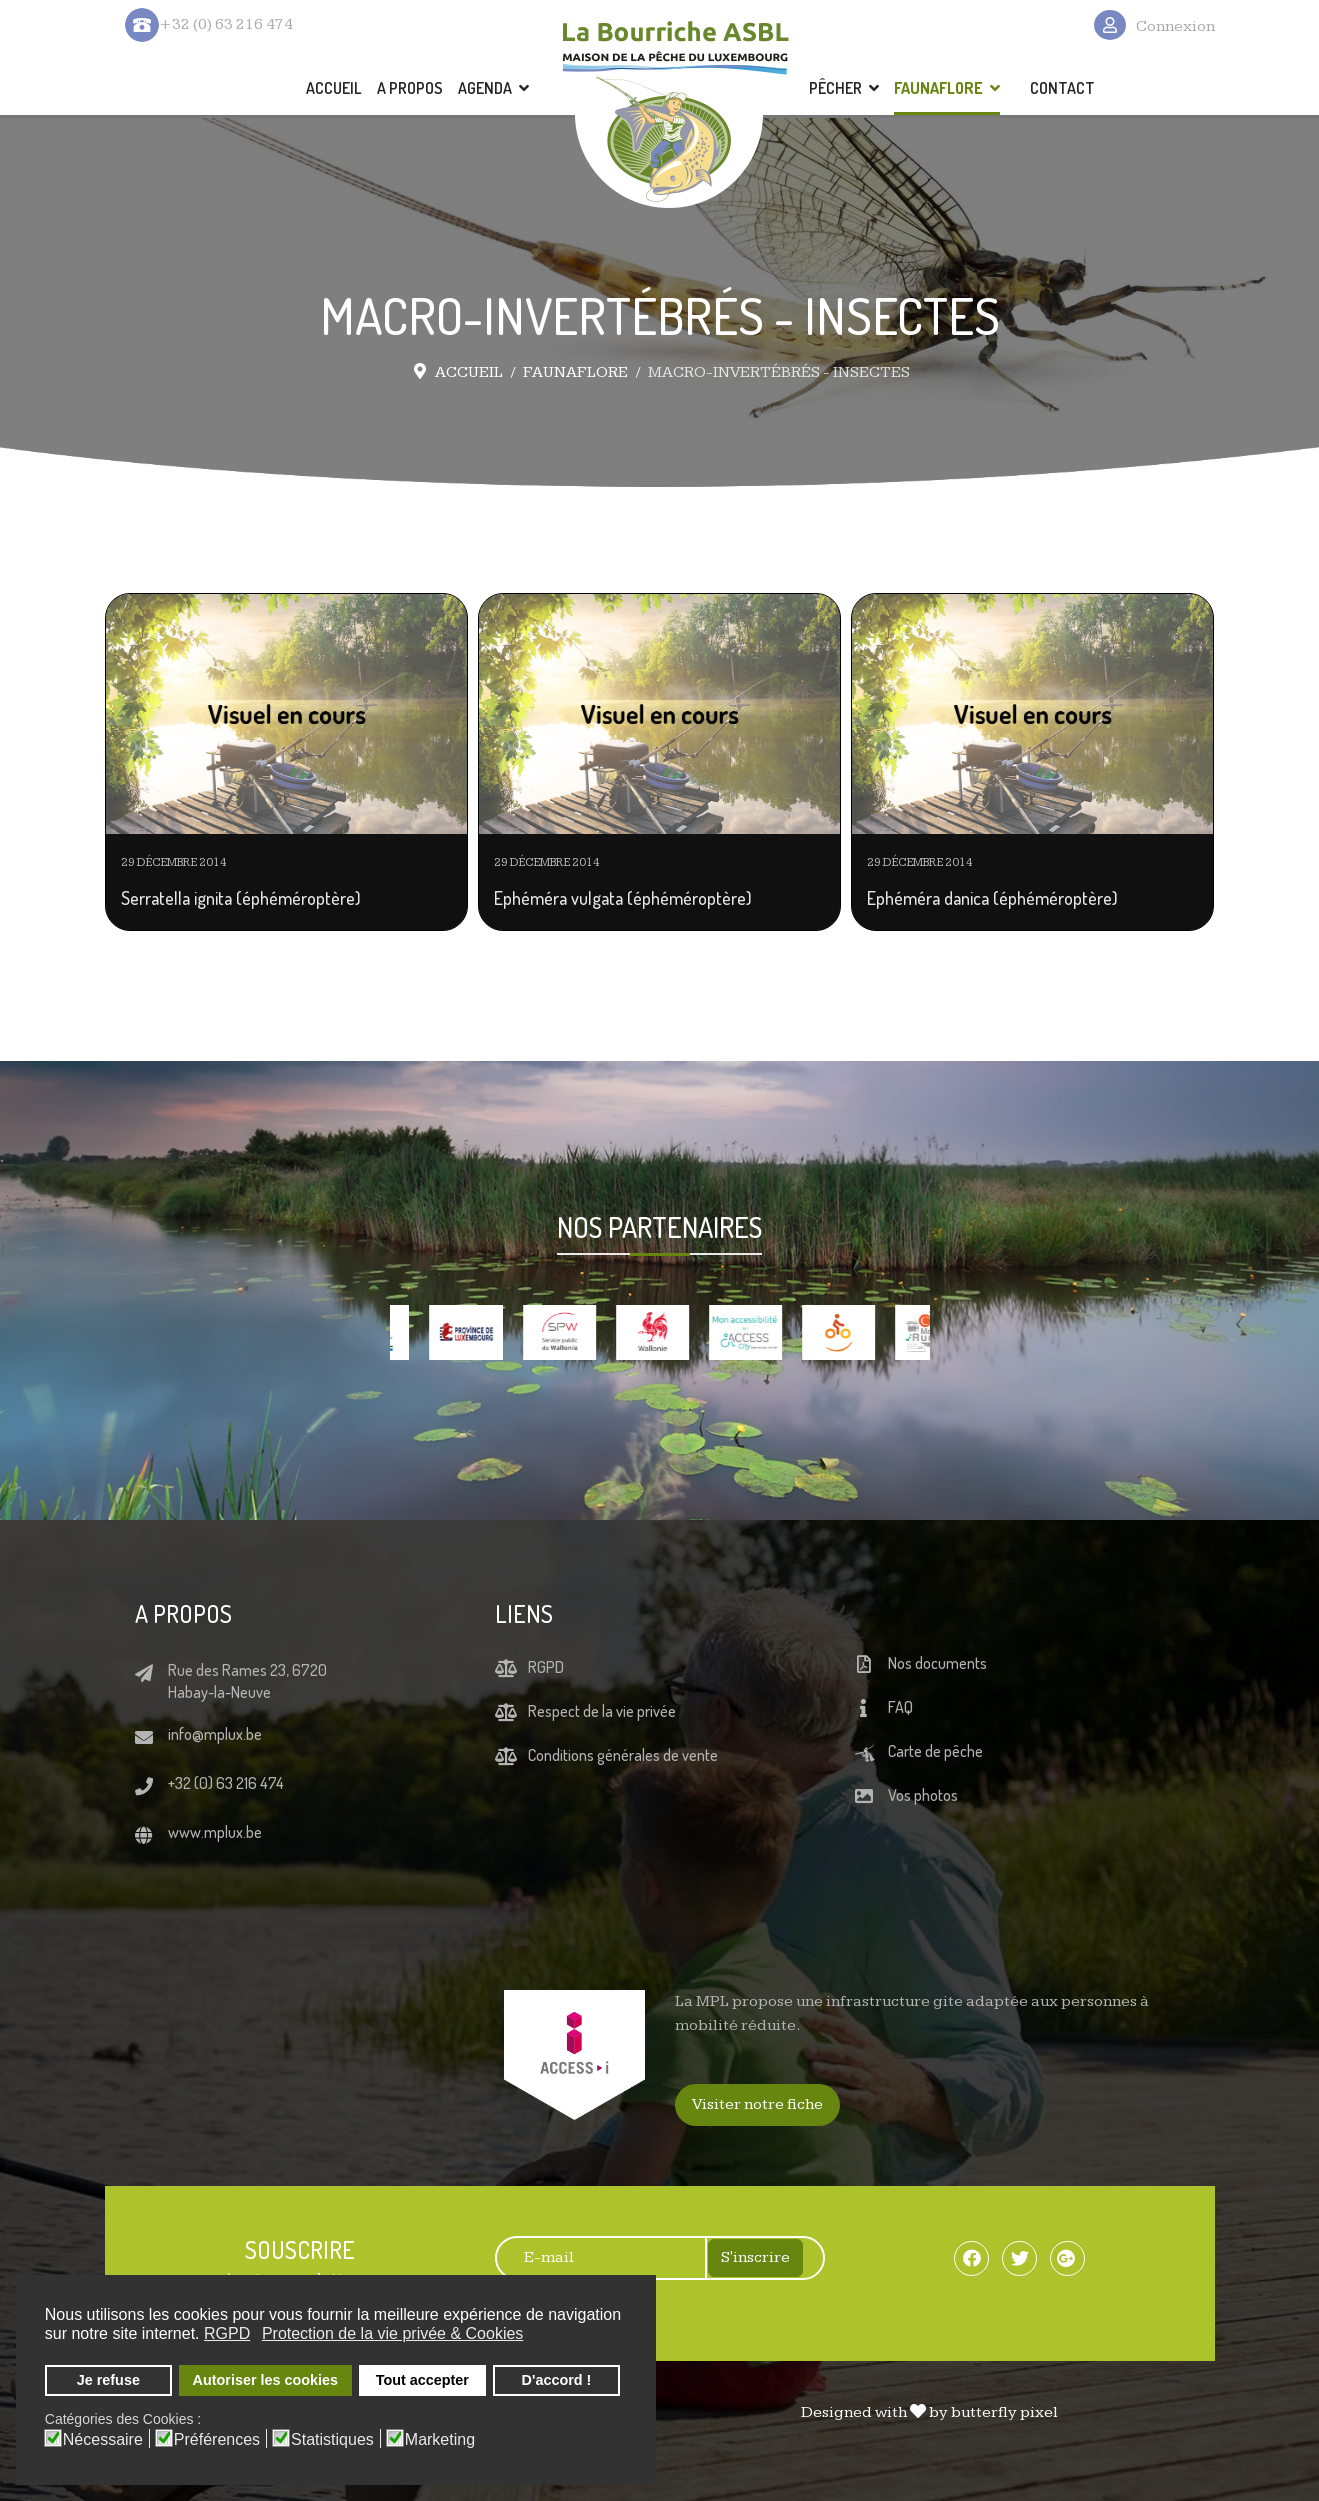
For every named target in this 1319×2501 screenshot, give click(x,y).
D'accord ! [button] (557, 2380)
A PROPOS (410, 88)
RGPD (546, 1667)
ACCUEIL (334, 88)
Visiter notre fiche (757, 2104)
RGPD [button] (227, 2333)
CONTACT (1062, 88)
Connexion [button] (1175, 26)
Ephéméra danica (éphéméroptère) (992, 898)
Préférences (217, 2440)
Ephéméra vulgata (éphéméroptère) (623, 898)
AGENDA (485, 88)
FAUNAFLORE (938, 88)
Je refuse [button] (108, 2380)
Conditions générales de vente (623, 1755)
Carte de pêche (935, 1751)
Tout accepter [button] (422, 2380)
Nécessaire (103, 2440)
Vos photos (923, 1795)
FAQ (900, 1707)
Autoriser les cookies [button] (266, 2380)
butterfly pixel (1004, 2412)
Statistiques (332, 2440)
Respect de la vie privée (602, 1711)
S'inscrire (755, 2257)
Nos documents (937, 1663)
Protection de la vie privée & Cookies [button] (392, 2333)
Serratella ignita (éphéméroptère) (241, 898)
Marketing (440, 2440)
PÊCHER (835, 88)
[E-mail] (590, 2258)
